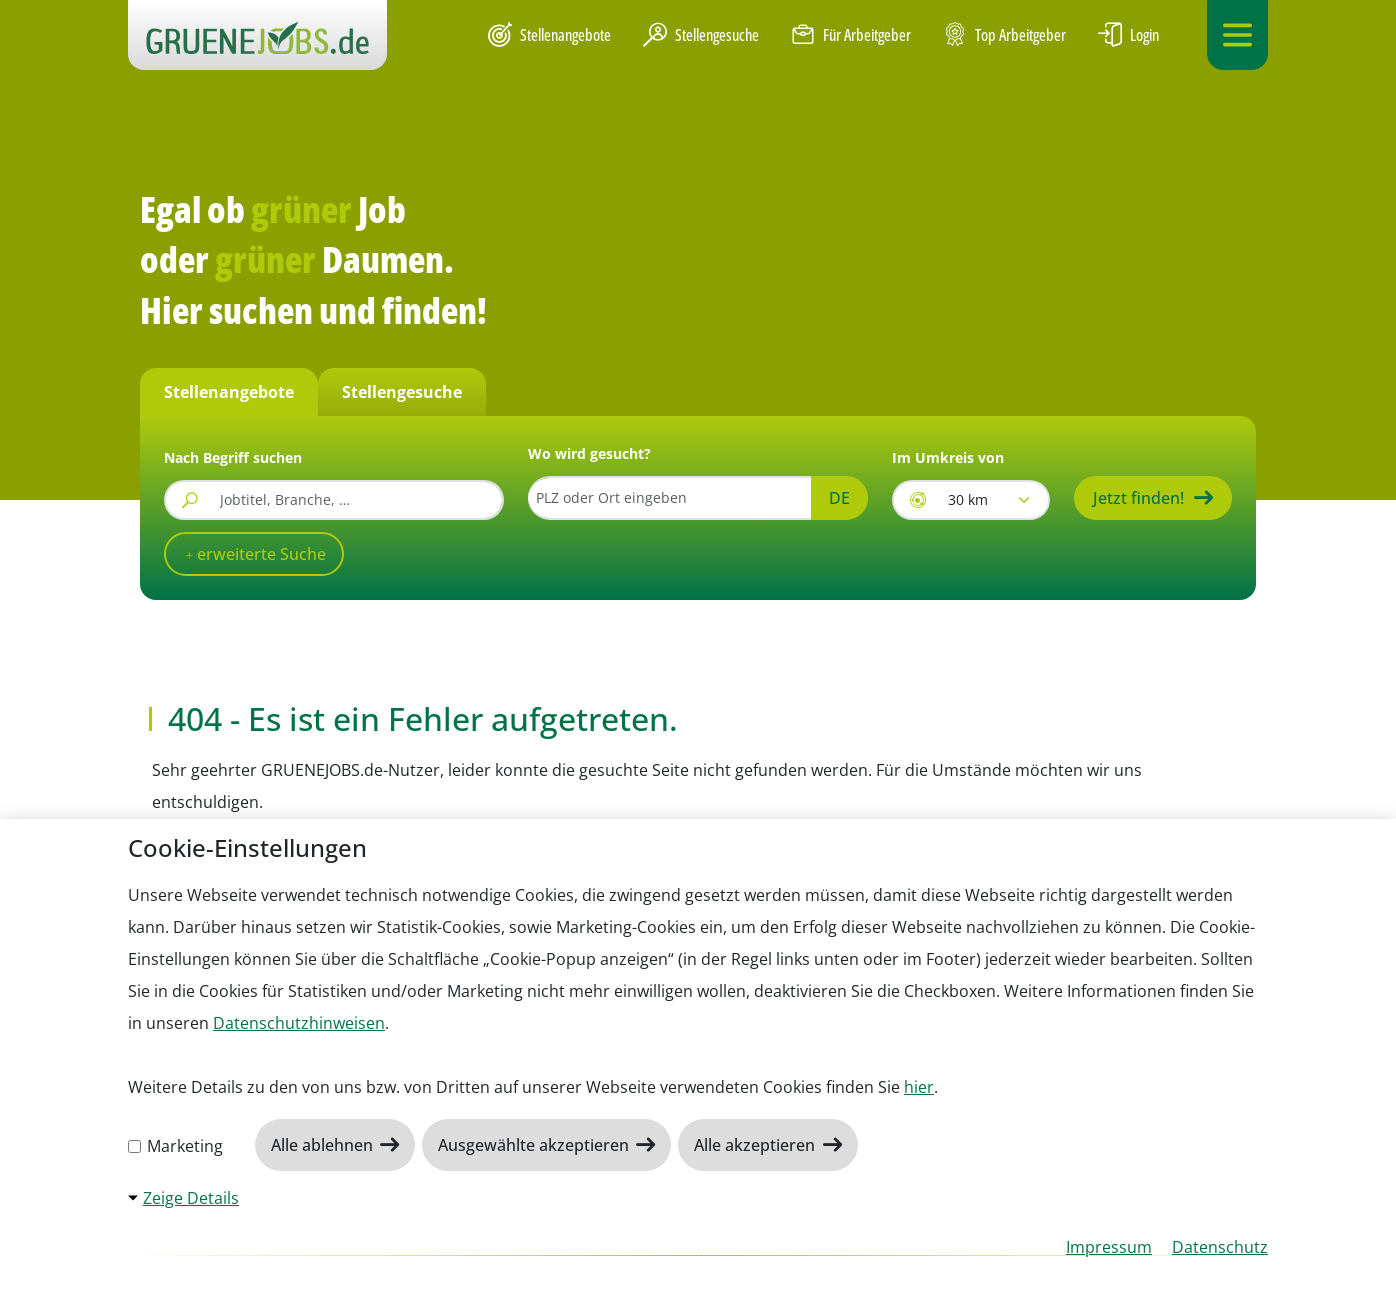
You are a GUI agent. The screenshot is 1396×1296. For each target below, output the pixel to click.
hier (919, 1087)
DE (839, 498)
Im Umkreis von (948, 457)
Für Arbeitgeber (851, 35)
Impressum (1109, 1247)
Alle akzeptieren (756, 1145)
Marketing (175, 1146)
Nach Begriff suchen (233, 457)
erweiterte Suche (259, 554)
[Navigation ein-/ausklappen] (1237, 35)
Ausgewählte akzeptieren (535, 1145)
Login (1128, 35)
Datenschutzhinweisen (299, 1023)
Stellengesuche (701, 35)
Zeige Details (191, 1198)
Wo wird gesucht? (589, 453)
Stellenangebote (549, 35)
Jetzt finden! (1138, 498)
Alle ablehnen (324, 1145)
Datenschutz (1220, 1247)
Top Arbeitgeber (1004, 35)
